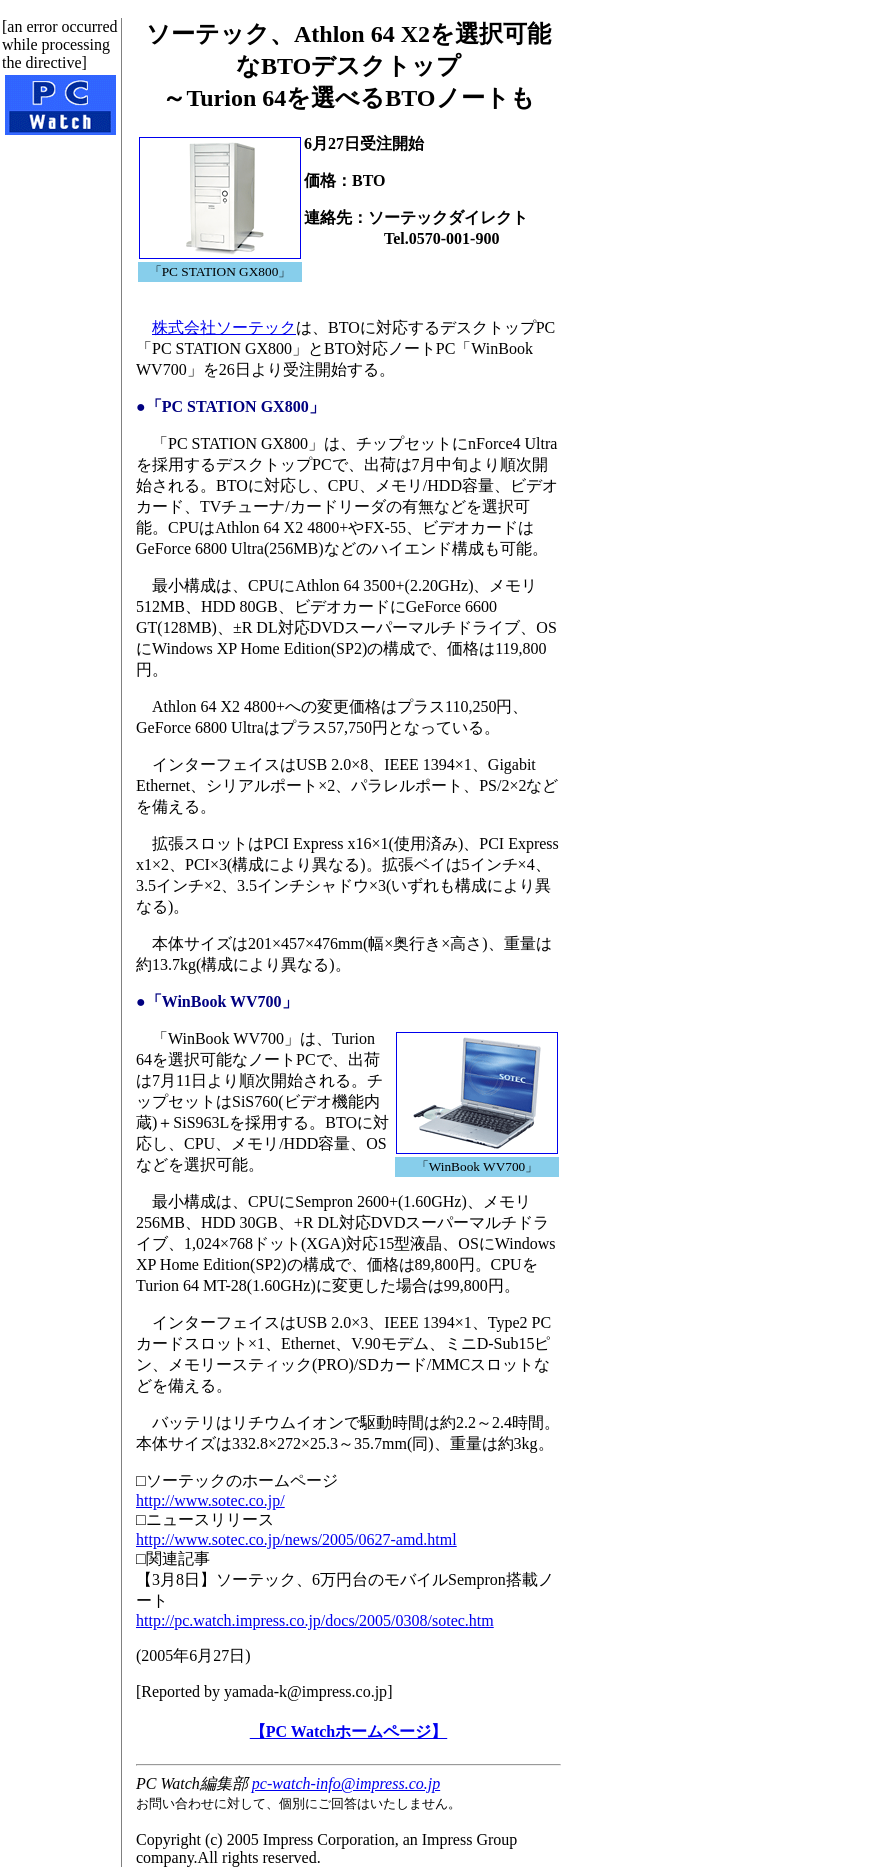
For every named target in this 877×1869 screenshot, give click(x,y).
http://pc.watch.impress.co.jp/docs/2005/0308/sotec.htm (315, 1620)
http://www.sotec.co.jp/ (210, 1500)
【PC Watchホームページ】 (348, 1731)
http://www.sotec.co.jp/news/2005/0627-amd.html (296, 1539)
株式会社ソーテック (224, 327)
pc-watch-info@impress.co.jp (346, 1783)
